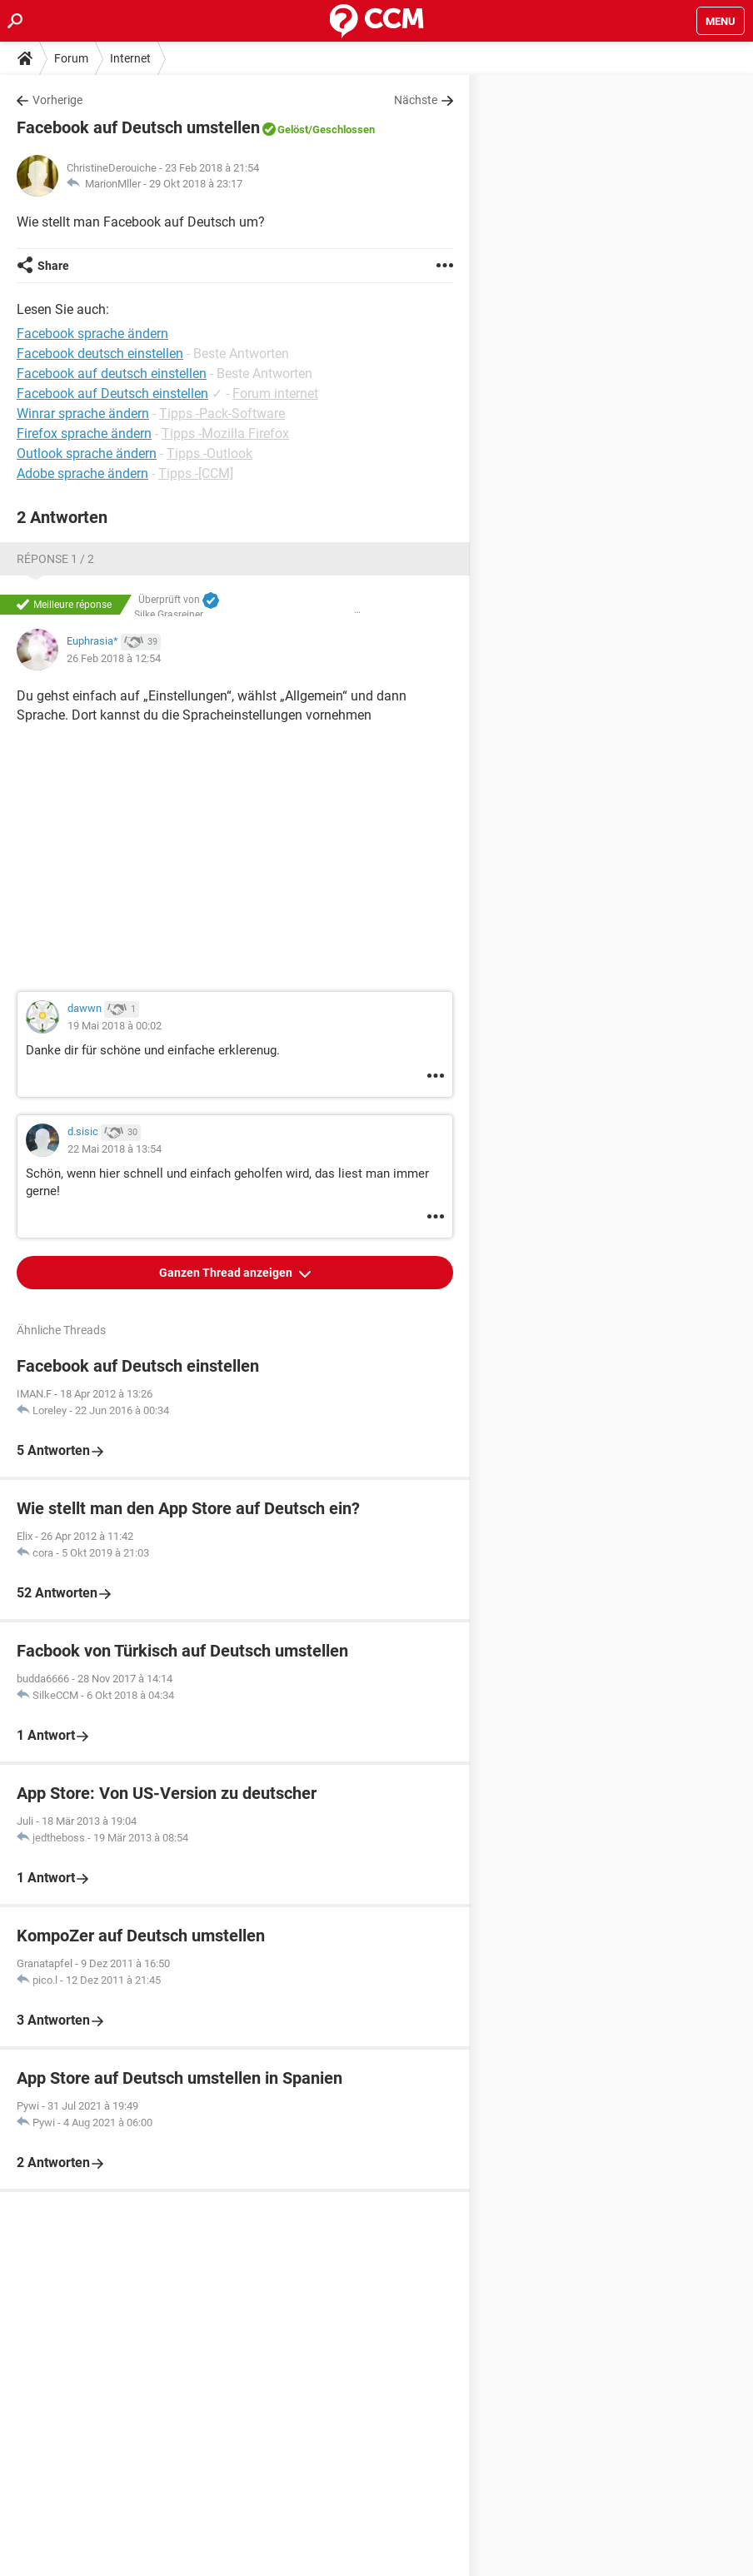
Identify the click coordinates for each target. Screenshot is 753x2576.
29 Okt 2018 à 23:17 (195, 183)
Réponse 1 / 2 (55, 559)
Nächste (415, 100)
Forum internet (275, 393)
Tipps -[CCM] (195, 473)
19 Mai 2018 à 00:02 (114, 1025)
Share (53, 265)
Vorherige (57, 100)
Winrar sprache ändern (83, 413)
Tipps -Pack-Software (222, 413)
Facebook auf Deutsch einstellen (112, 393)
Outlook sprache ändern (87, 453)
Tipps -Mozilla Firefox (225, 433)
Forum (71, 58)
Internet (130, 58)
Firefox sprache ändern (84, 433)
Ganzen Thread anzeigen (227, 1272)
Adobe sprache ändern (82, 473)
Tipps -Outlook (209, 453)
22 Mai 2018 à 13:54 (114, 1149)
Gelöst (292, 129)
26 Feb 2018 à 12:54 (114, 658)
